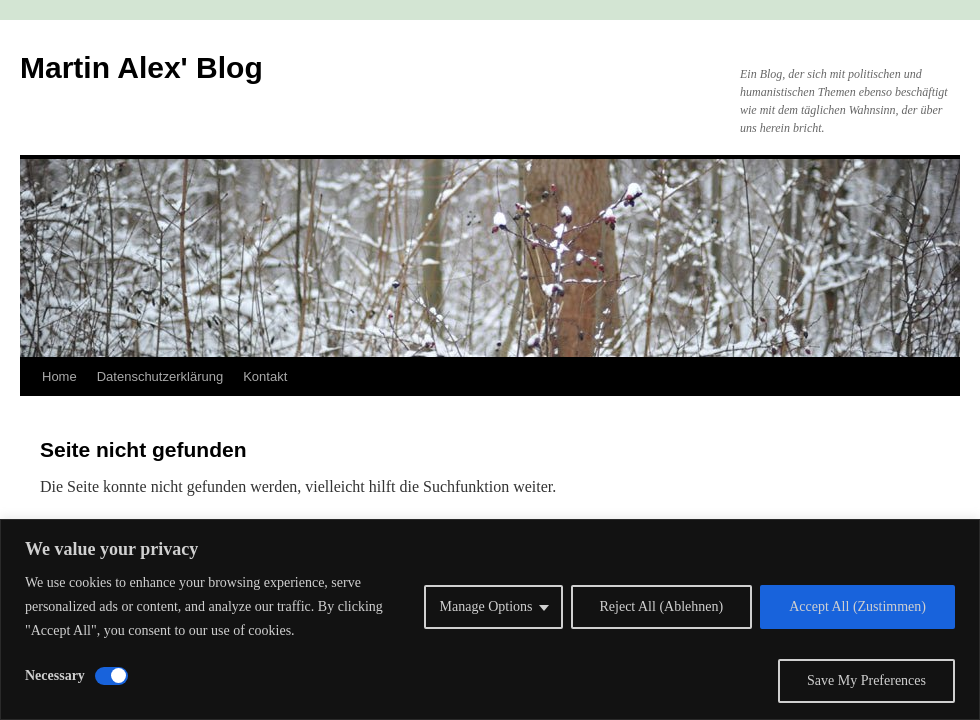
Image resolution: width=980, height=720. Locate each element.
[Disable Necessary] (111, 676)
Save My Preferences (866, 680)
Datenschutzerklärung (160, 376)
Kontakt (265, 376)
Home (59, 376)
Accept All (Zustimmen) (857, 606)
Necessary (55, 675)
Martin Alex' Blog (141, 67)
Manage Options (486, 606)
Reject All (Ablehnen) (662, 606)
